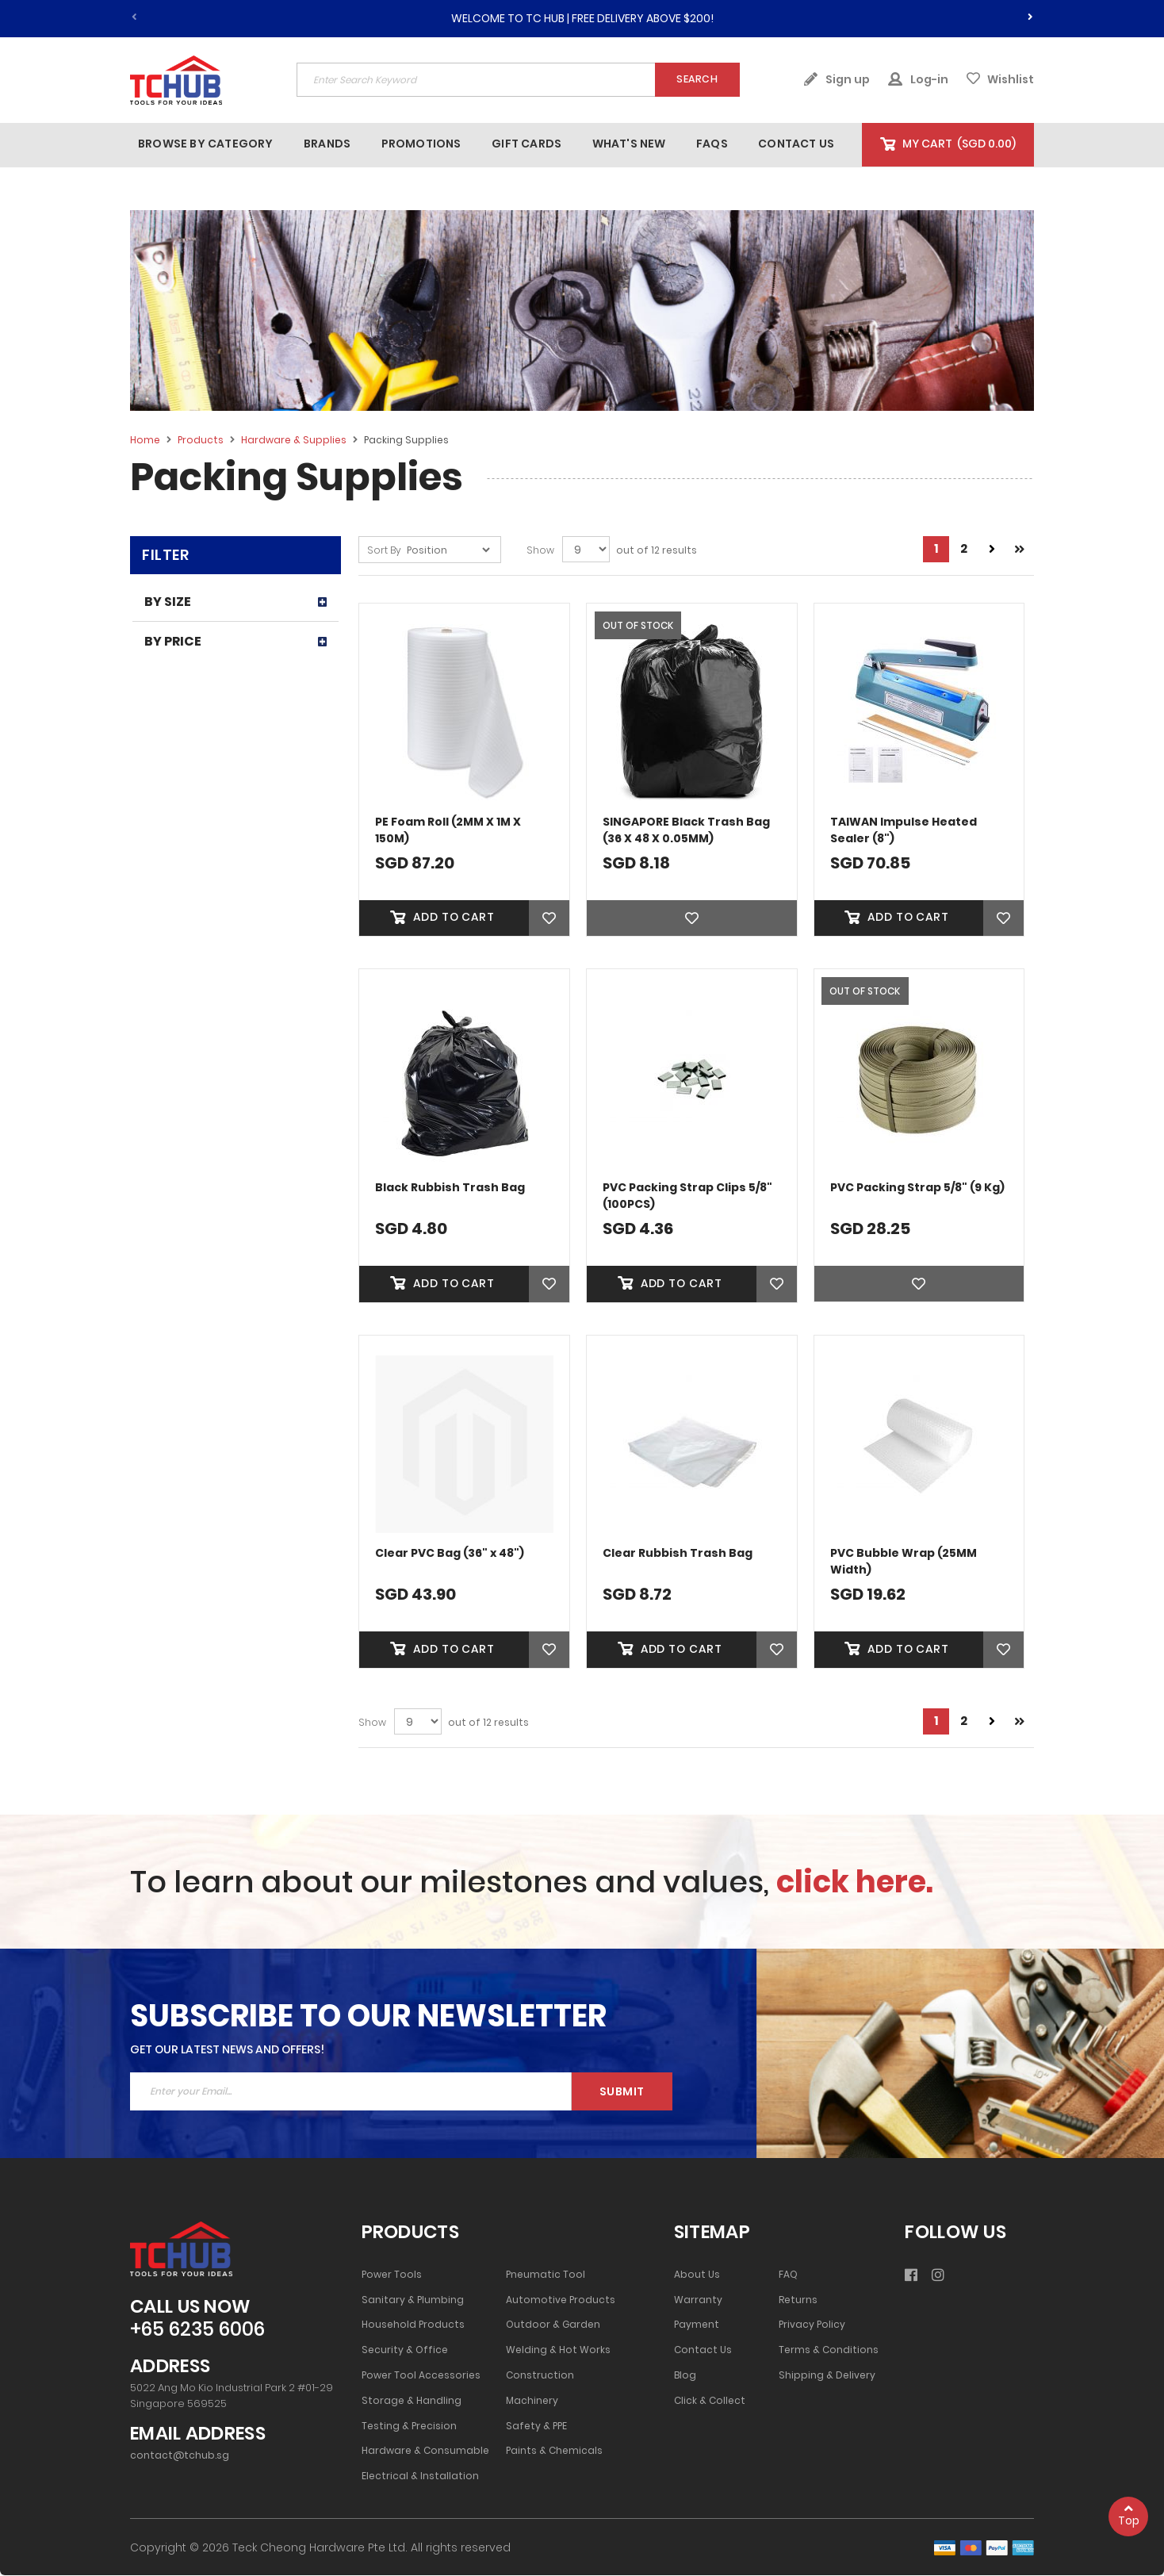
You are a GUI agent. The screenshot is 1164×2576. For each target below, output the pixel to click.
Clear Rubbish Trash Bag (677, 1554)
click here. (854, 1882)
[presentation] (1030, 14)
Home (146, 440)
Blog (685, 2376)
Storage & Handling (411, 2401)
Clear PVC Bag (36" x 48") (449, 1554)
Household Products (413, 2326)
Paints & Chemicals (554, 2452)
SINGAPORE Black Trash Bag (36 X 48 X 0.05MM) (686, 830)
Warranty (698, 2300)
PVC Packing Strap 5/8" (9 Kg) (917, 1187)
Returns (798, 2300)
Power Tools (392, 2275)
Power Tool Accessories (421, 2376)
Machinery (532, 2401)
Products (202, 440)
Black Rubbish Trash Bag (450, 1187)
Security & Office (405, 2351)
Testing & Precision (409, 2426)
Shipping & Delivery (827, 2376)
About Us (697, 2275)
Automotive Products (560, 2300)
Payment (696, 2326)
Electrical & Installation (420, 2476)
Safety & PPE (536, 2426)
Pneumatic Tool (545, 2275)
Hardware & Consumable (425, 2452)
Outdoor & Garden (553, 2326)
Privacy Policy (812, 2326)
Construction (540, 2376)
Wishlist (1000, 79)
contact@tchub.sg (179, 2456)
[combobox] (518, 80)
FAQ (788, 2275)
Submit (622, 2092)
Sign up (836, 79)
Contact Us (703, 2351)
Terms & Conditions (829, 2351)
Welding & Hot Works (558, 2351)
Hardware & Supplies (295, 440)
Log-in (918, 79)
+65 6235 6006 (197, 2330)
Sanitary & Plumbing (413, 2300)
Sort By (384, 550)
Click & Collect (709, 2401)
